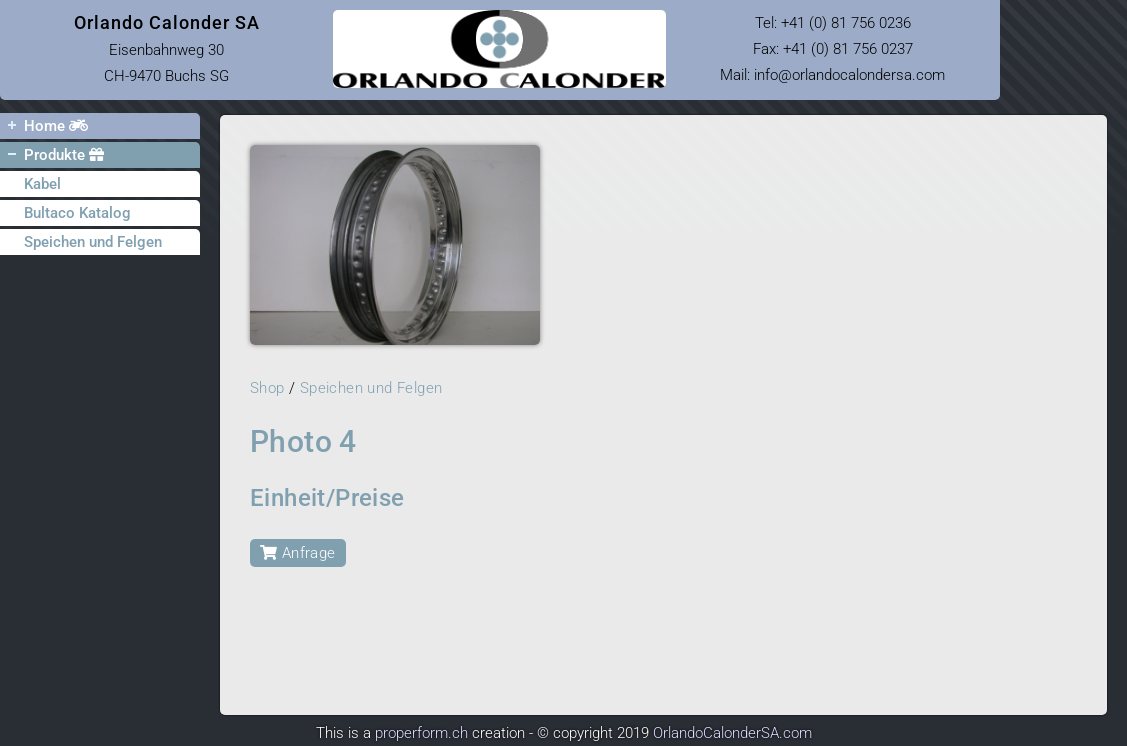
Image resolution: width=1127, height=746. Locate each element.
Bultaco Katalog (77, 213)
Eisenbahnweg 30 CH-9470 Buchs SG (167, 48)
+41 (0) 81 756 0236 (846, 23)
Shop (267, 388)
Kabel (42, 184)
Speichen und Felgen (93, 242)
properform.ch (421, 733)
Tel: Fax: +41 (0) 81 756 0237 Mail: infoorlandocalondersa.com (832, 49)
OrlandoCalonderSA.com (732, 733)
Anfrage (298, 553)
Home (44, 125)
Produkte (52, 154)
